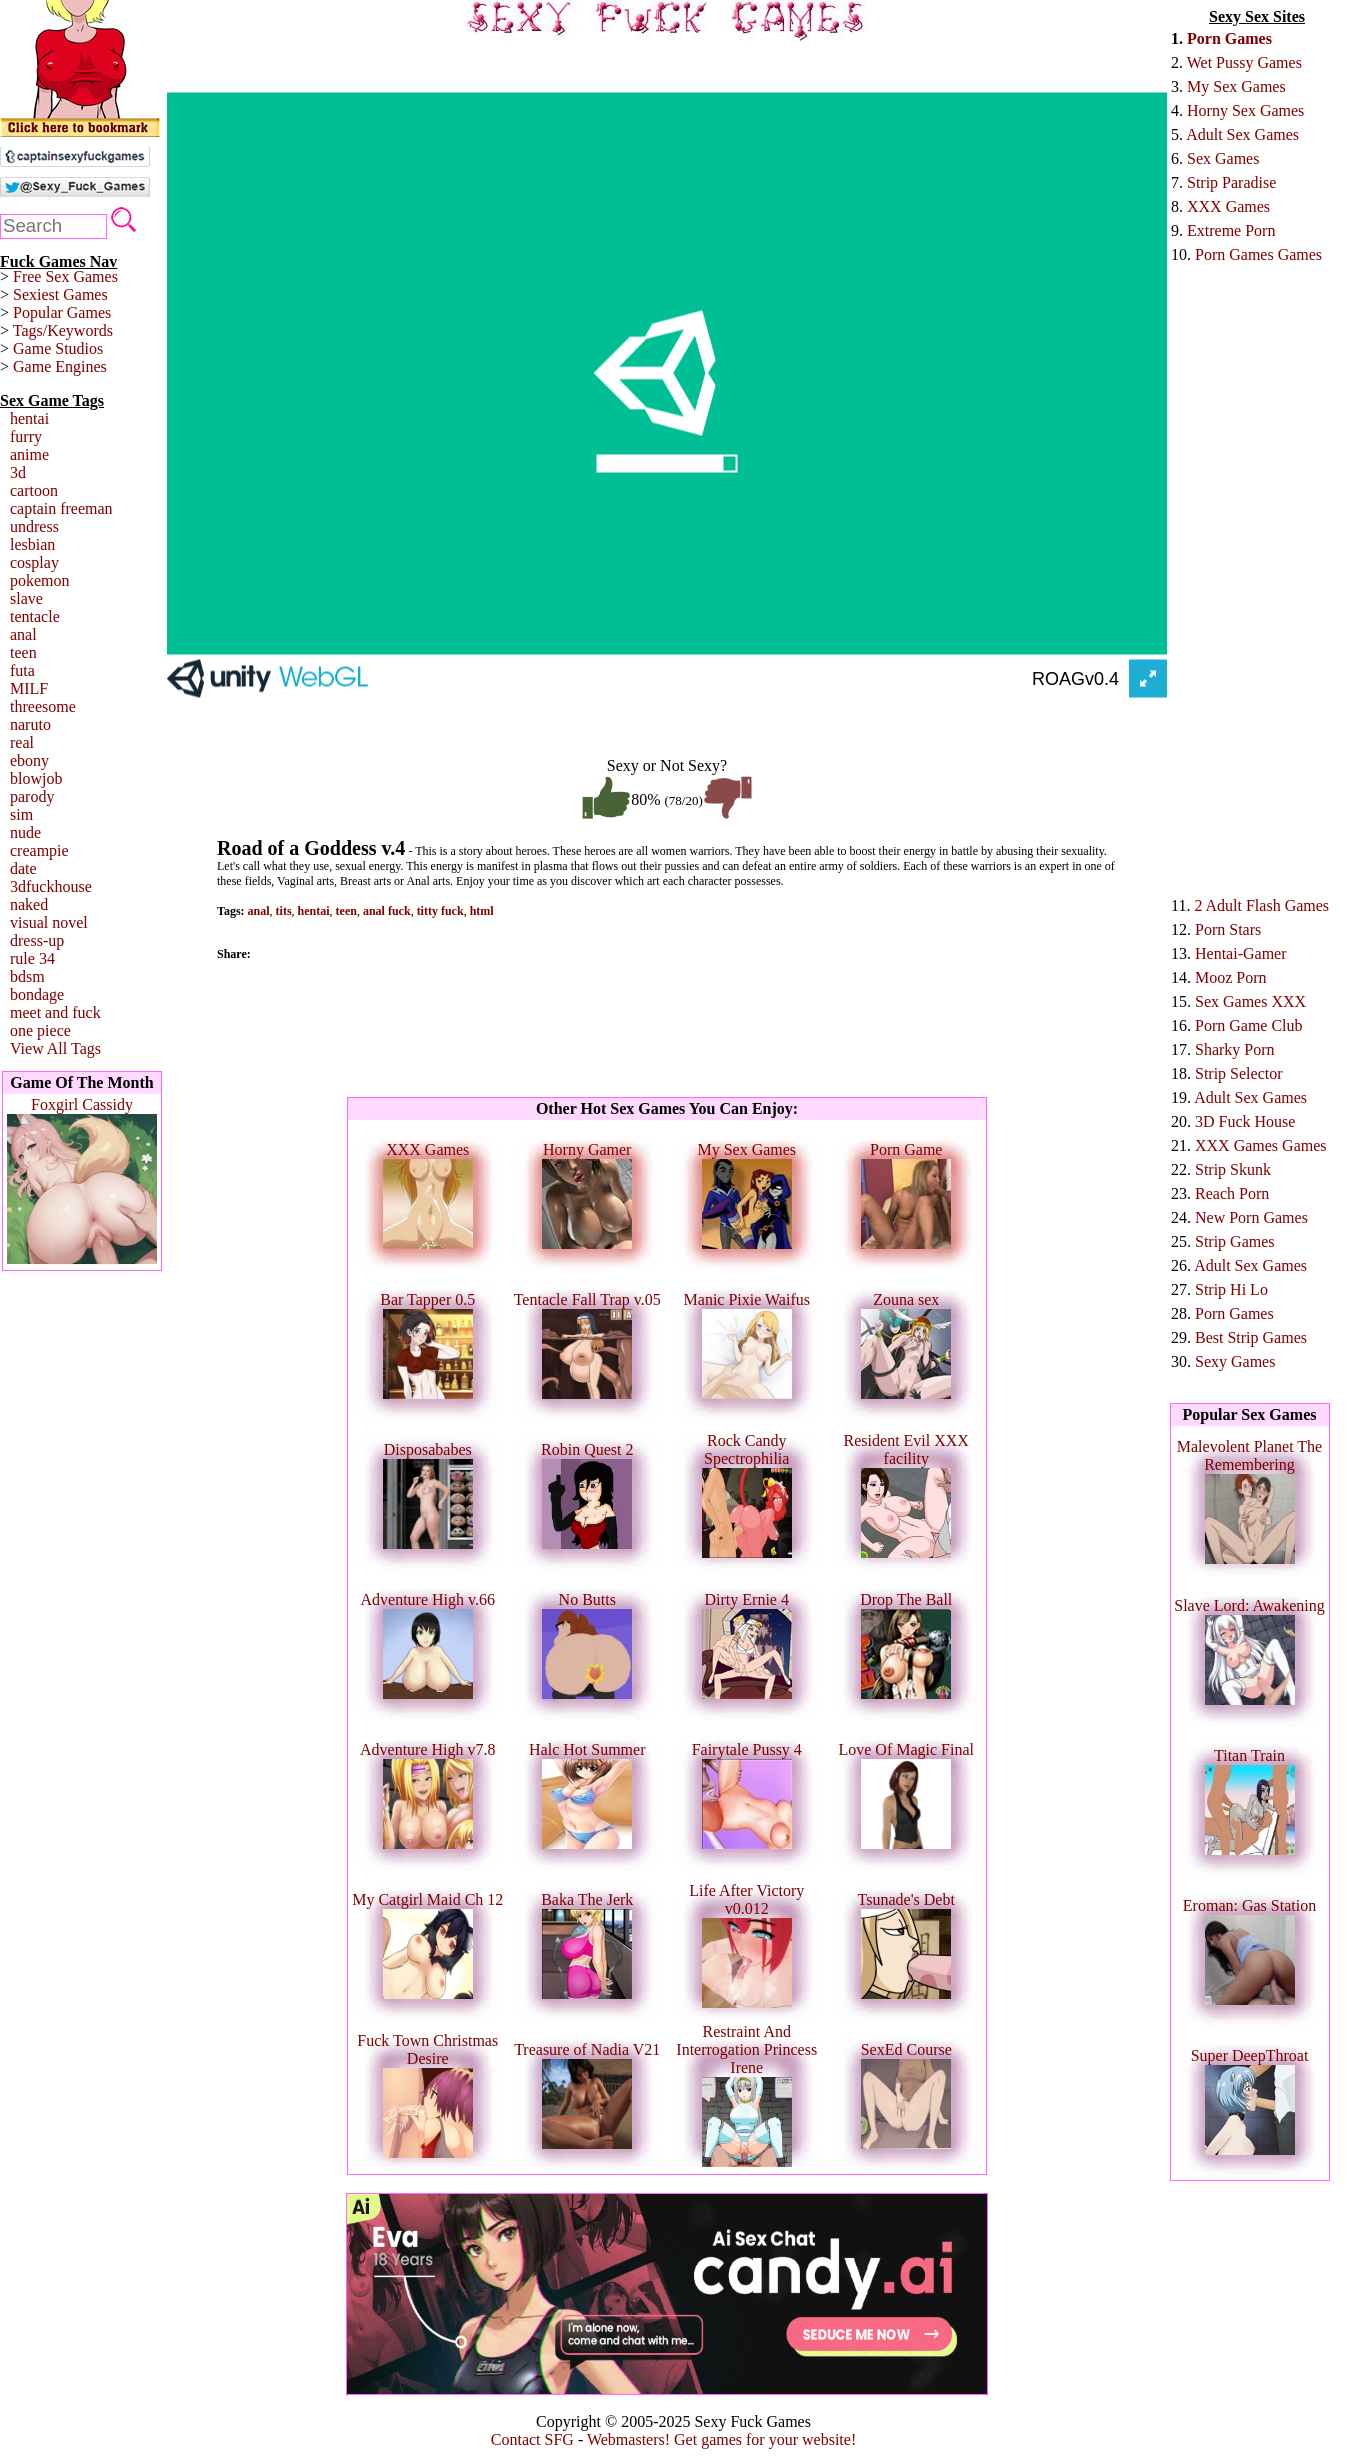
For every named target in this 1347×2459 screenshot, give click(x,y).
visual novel (49, 922)
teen (23, 652)
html (482, 911)
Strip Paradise (1231, 182)
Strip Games (1235, 1241)
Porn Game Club (1249, 1025)
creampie (39, 850)
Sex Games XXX (1250, 1001)
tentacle (35, 616)
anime (29, 454)
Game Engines (60, 366)
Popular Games (62, 312)
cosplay (34, 562)
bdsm (27, 976)
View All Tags (55, 1048)
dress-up (37, 940)
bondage (37, 994)
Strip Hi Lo (1231, 1289)
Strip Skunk (1233, 1169)
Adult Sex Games (1242, 134)
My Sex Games (1236, 86)
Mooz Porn (1231, 977)
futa (22, 670)
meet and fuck (55, 1012)
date (23, 868)
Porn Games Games (1258, 254)
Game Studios (58, 348)
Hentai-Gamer (1241, 953)
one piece (40, 1030)
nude (25, 832)
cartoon (34, 490)
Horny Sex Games (1245, 110)
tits (284, 911)
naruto (30, 724)
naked (29, 904)
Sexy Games (1235, 1361)
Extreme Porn (1231, 230)
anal (23, 634)
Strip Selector (1239, 1073)
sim (21, 814)
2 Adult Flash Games (1261, 905)
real (22, 742)
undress (34, 526)
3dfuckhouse (51, 886)
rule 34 (32, 958)
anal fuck (387, 911)
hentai (29, 418)
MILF (29, 688)
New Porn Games (1251, 1217)
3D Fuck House (1245, 1121)
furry (26, 436)
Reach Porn (1232, 1193)
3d (18, 472)
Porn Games (1229, 38)
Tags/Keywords (63, 330)
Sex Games (1223, 158)
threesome (43, 706)
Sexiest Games (60, 294)
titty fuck (440, 911)
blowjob (36, 778)
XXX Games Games (1261, 1145)
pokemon (40, 580)
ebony (29, 760)
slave (26, 598)
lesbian (32, 544)
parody (32, 796)
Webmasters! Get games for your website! (721, 2439)
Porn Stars (1228, 929)
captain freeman (61, 508)
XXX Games (1228, 206)
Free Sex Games (65, 276)
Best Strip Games (1251, 1337)
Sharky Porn (1235, 1049)
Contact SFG (532, 2439)
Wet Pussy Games (1244, 62)
